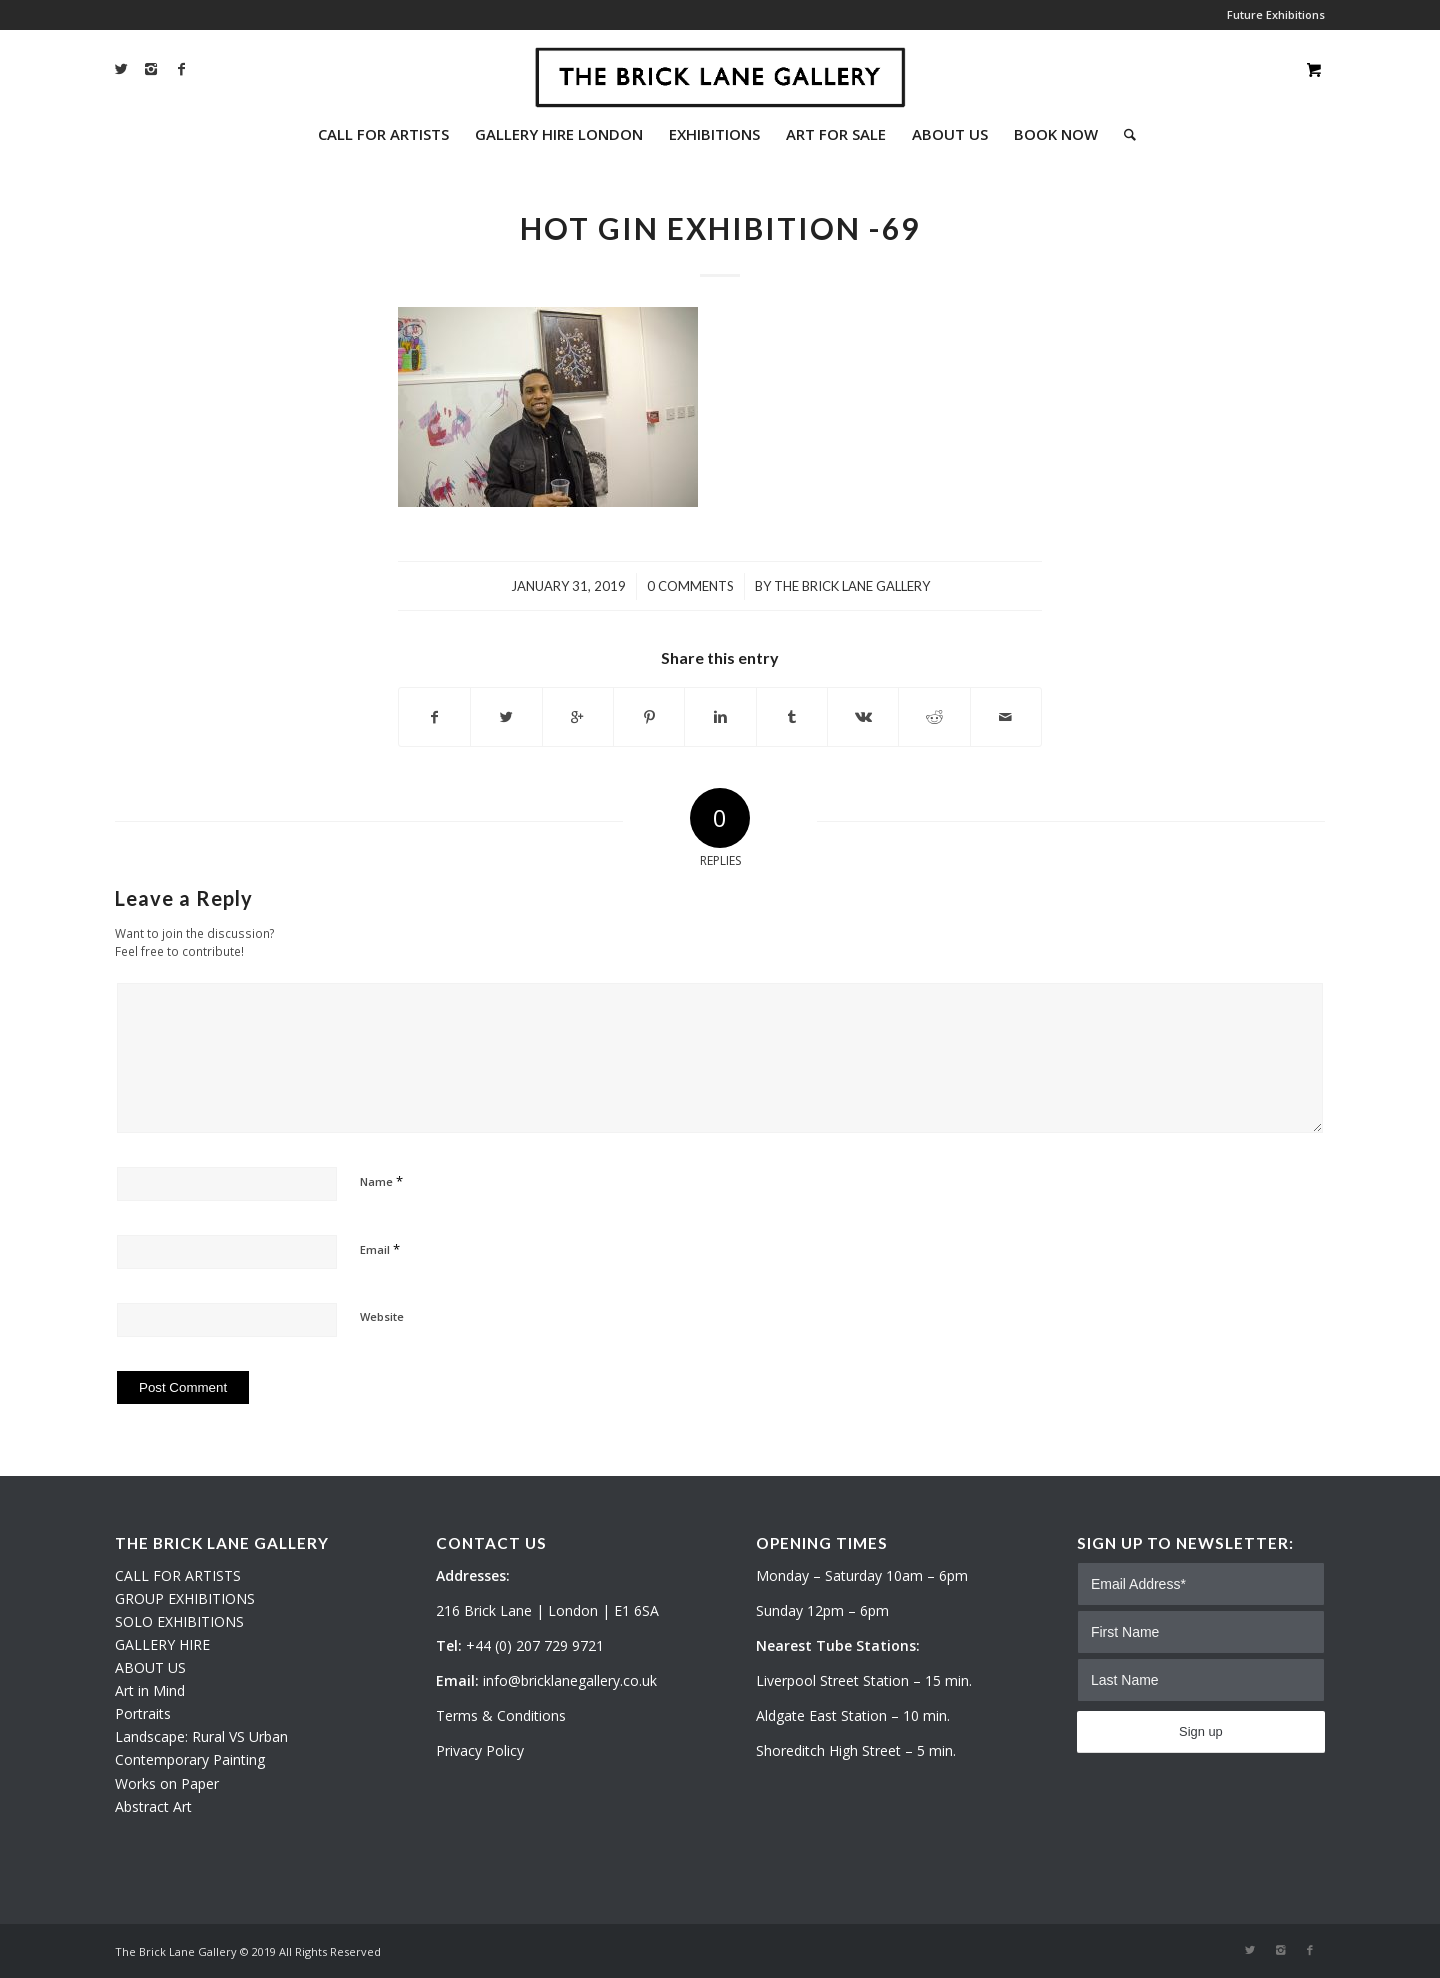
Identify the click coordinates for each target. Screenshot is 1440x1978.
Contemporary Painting (190, 1759)
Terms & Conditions (501, 1715)
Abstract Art (153, 1806)
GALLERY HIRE (162, 1644)
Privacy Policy (480, 1750)
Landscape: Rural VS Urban (201, 1736)
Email (380, 1249)
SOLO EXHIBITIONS (179, 1621)
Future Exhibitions (1276, 14)
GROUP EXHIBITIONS (185, 1598)
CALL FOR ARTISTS (178, 1575)
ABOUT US (150, 1667)
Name (381, 1181)
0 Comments (690, 586)
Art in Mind (150, 1690)
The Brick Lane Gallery (852, 586)
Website (382, 1316)
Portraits (143, 1713)
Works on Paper (167, 1783)
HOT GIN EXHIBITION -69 (720, 228)
